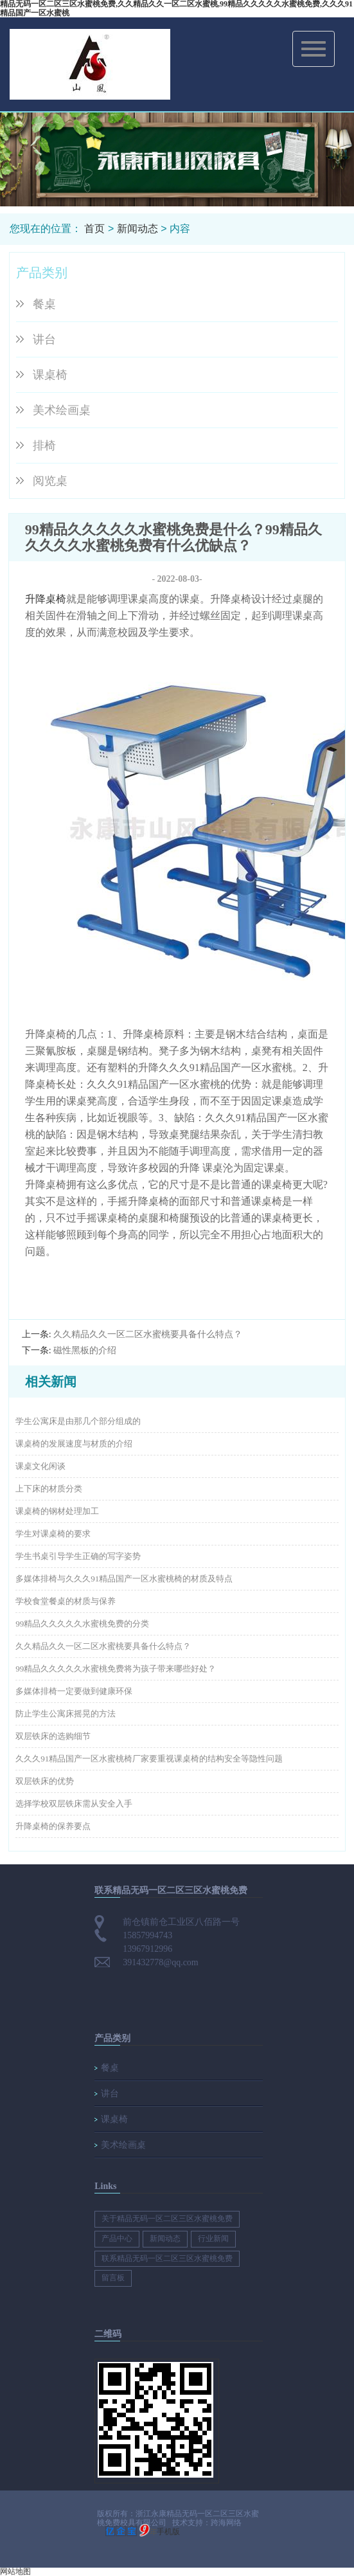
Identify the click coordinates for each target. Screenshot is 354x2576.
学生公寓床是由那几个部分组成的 (78, 1421)
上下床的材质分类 (48, 1488)
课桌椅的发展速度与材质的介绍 (73, 1443)
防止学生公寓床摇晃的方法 (65, 1713)
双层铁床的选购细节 (53, 1736)
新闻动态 (137, 228)
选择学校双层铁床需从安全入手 (73, 1803)
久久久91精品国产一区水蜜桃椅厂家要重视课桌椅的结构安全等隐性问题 (149, 1758)
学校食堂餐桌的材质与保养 (65, 1601)
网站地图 (15, 2571)
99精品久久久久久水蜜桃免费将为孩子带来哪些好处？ (115, 1668)
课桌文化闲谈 (40, 1466)
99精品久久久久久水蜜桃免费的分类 (82, 1623)
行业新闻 (213, 2238)
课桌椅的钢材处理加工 (57, 1511)
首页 (94, 228)
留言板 (113, 2277)
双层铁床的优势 (44, 1781)
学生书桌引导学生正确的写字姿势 (78, 1556)
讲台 (44, 339)
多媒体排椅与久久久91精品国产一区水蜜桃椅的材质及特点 (124, 1578)
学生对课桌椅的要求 (53, 1533)
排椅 (44, 445)
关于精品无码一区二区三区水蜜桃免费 (167, 2218)
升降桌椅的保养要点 (53, 1826)
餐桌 (44, 304)
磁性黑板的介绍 (84, 1350)
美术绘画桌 (62, 410)
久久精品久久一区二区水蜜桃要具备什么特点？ (147, 1334)
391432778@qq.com (161, 1962)
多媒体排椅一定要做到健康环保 (73, 1691)
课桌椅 (50, 374)
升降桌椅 (45, 598)
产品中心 (117, 2238)
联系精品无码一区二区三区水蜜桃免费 (167, 2258)
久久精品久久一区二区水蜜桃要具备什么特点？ (103, 1646)
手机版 (168, 2531)
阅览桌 (50, 480)
